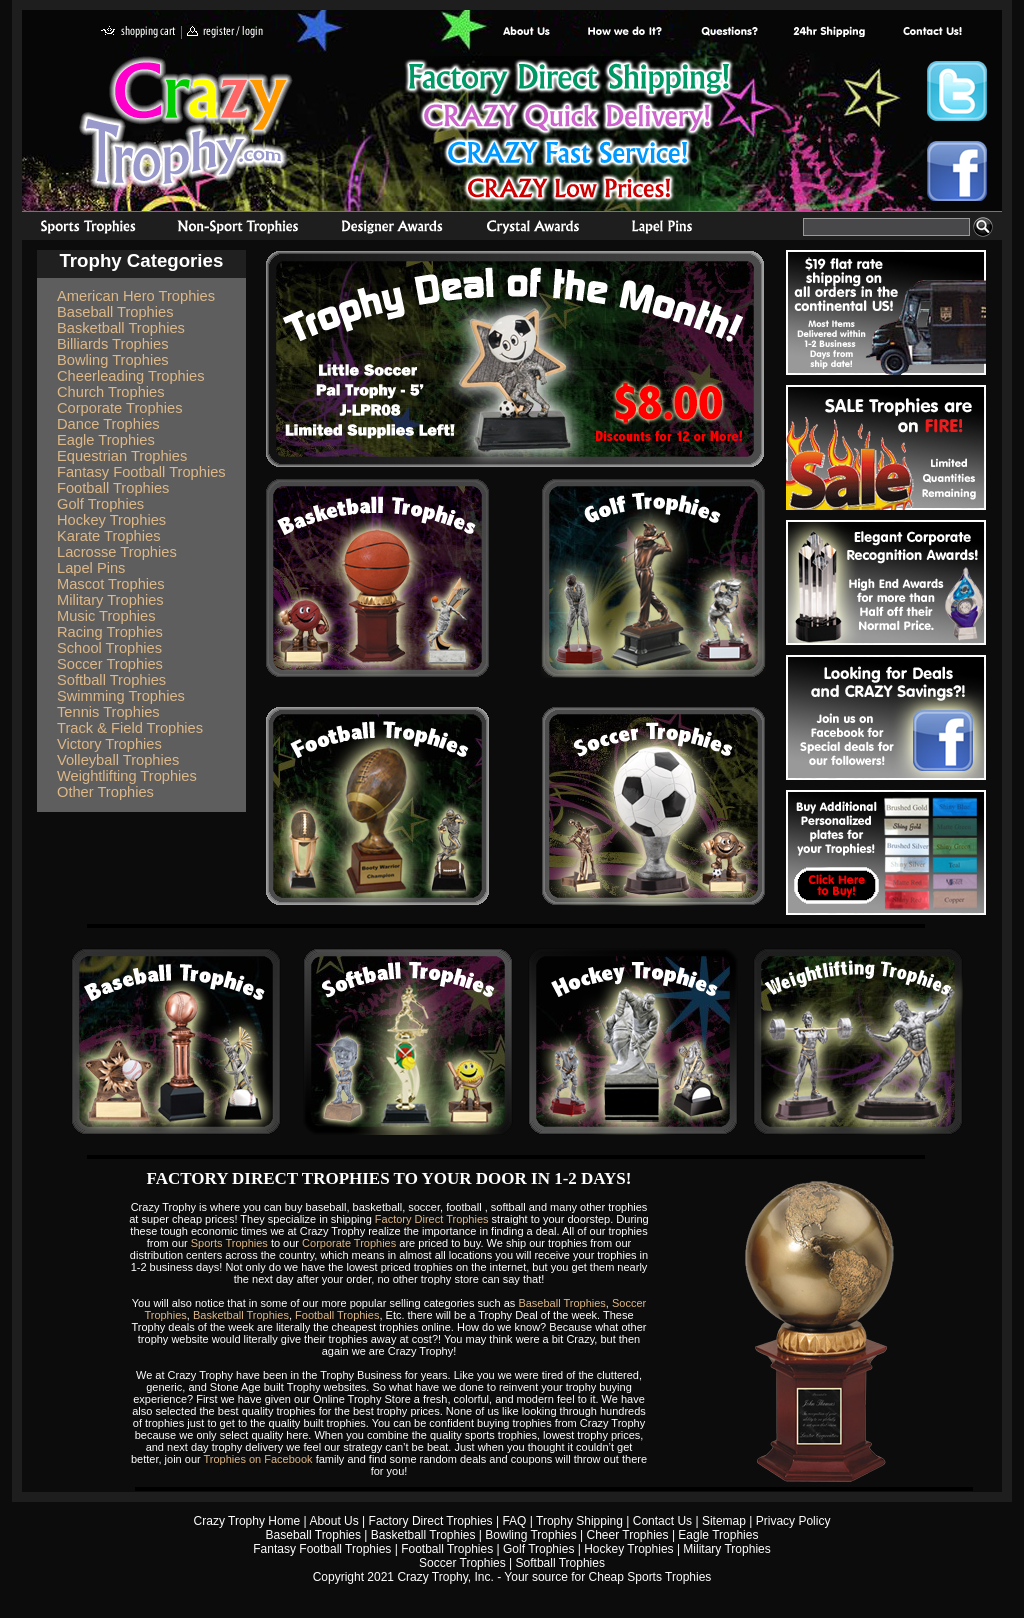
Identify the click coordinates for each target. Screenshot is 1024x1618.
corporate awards (391, 229)
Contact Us (662, 1521)
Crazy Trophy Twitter (957, 91)
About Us (527, 32)
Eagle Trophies (106, 440)
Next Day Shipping (829, 32)
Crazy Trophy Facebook (957, 171)
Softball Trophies (111, 680)
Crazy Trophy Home (247, 1521)
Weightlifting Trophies (127, 776)
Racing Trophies (110, 632)
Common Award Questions (729, 32)
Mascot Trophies (111, 584)
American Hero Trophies (136, 296)
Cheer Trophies (628, 1535)
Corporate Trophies (119, 408)
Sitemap (724, 1521)
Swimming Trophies (121, 696)
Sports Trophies (79, 229)
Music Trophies (106, 616)
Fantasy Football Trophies (141, 472)
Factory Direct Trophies (625, 32)
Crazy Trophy (187, 123)
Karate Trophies (108, 536)
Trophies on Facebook (258, 1459)
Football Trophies (113, 488)
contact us (931, 32)
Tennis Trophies (108, 712)
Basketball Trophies (121, 328)
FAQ (514, 1521)
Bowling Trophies (113, 360)
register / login (225, 32)
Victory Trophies (109, 744)
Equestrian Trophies (122, 456)
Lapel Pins (91, 568)
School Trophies (109, 648)
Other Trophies (105, 792)
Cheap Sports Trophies (650, 1577)
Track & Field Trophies (130, 728)
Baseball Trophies (115, 312)
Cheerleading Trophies (130, 376)
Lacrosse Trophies (117, 552)
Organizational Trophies (238, 229)
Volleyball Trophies (118, 760)
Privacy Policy (793, 1521)
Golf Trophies (100, 504)
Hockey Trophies (111, 520)
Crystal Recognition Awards (532, 229)
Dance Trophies (108, 424)
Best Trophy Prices (568, 133)
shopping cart (138, 32)
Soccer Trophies (110, 664)
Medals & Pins (666, 229)
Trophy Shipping (579, 1521)
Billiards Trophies (113, 344)
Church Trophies (111, 392)
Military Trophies (110, 600)
